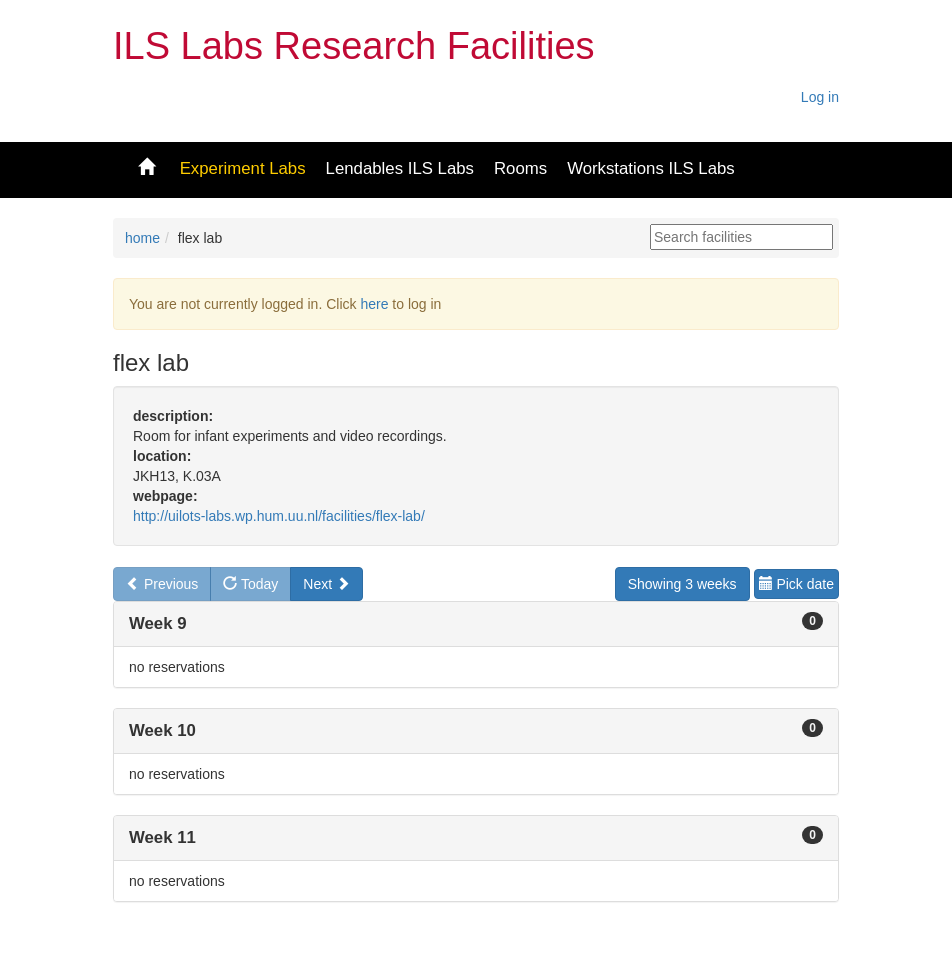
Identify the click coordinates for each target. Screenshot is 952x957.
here (374, 304)
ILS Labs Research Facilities (354, 46)
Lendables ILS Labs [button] (400, 168)
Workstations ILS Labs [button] (651, 168)
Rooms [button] (520, 168)
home (142, 238)
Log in (820, 97)
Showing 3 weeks (682, 584)
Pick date (796, 584)
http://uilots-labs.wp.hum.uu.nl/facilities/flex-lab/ (279, 516)
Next (326, 584)
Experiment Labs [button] (243, 168)
